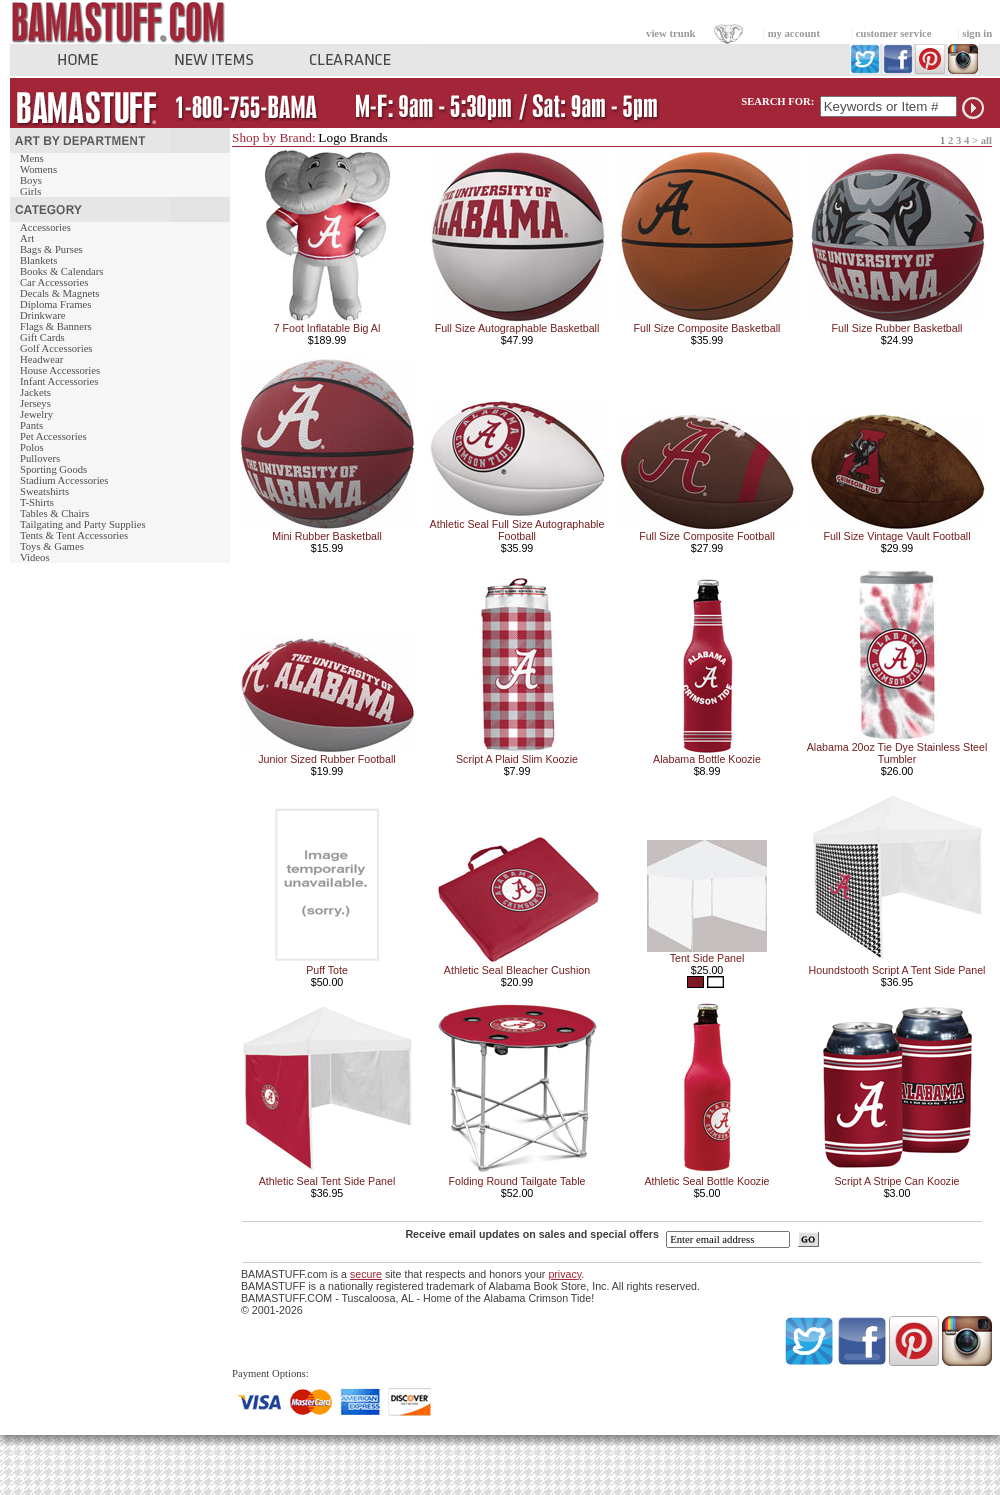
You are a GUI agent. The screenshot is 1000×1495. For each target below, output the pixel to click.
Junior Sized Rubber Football (326, 759)
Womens (38, 169)
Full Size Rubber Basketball (897, 328)
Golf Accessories (56, 348)
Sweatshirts (44, 491)
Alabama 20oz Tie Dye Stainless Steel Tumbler (897, 753)
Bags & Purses (51, 249)
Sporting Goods (53, 469)
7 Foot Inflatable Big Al (327, 328)
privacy (564, 1274)
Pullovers (40, 458)
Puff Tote (327, 970)
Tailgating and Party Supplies (83, 524)
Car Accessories (54, 282)
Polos (32, 447)
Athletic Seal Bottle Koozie (707, 1181)
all (986, 140)
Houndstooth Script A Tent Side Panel (897, 970)
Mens (32, 158)
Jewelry (36, 414)
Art (27, 238)
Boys (31, 180)
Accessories (45, 227)
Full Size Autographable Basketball (517, 328)
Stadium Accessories (64, 480)
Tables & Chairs (54, 513)
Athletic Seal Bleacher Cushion (517, 970)
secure (366, 1274)
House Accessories (60, 370)
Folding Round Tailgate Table (516, 1181)
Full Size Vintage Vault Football (896, 536)
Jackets (35, 392)
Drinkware (43, 315)
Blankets (38, 260)
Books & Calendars (61, 271)
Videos (35, 557)
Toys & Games (52, 546)
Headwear (41, 359)
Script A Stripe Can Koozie (897, 1181)
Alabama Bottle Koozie (707, 759)
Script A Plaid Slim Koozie (517, 759)
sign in (977, 33)
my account (794, 33)
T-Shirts (37, 502)
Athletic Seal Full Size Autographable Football (517, 530)
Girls (30, 191)
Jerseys (35, 403)
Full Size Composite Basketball (707, 328)
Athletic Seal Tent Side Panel (327, 1181)
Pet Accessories (53, 436)
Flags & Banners (56, 326)
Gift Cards (42, 337)
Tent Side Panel (707, 958)
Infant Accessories (59, 381)
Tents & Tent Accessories (74, 535)
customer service (894, 33)
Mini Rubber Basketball (327, 536)
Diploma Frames (55, 304)
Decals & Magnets (59, 293)
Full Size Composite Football (707, 536)
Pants (31, 425)
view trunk (670, 33)
